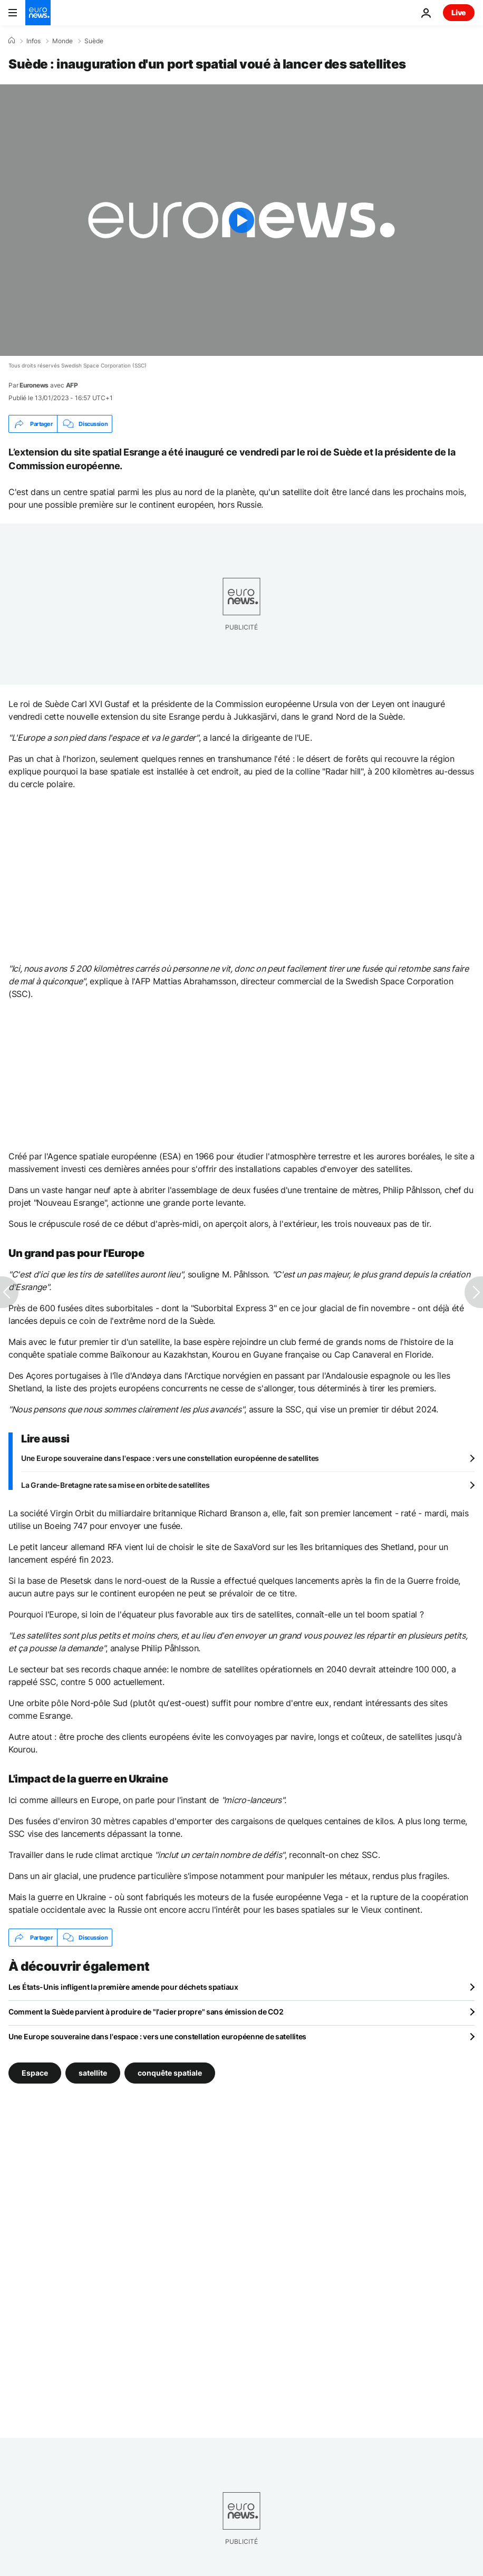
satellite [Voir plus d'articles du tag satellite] (93, 2072)
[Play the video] (241, 220)
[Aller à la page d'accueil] (38, 12)
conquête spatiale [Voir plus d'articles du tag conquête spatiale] (170, 2072)
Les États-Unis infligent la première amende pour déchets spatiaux (123, 1986)
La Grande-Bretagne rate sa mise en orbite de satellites (115, 1484)
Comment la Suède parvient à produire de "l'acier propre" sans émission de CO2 (145, 2011)
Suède (93, 41)
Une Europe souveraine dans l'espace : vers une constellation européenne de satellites (170, 1458)
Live (458, 12)
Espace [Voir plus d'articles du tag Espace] (35, 2072)
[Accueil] (11, 40)
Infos (33, 41)
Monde (62, 41)
